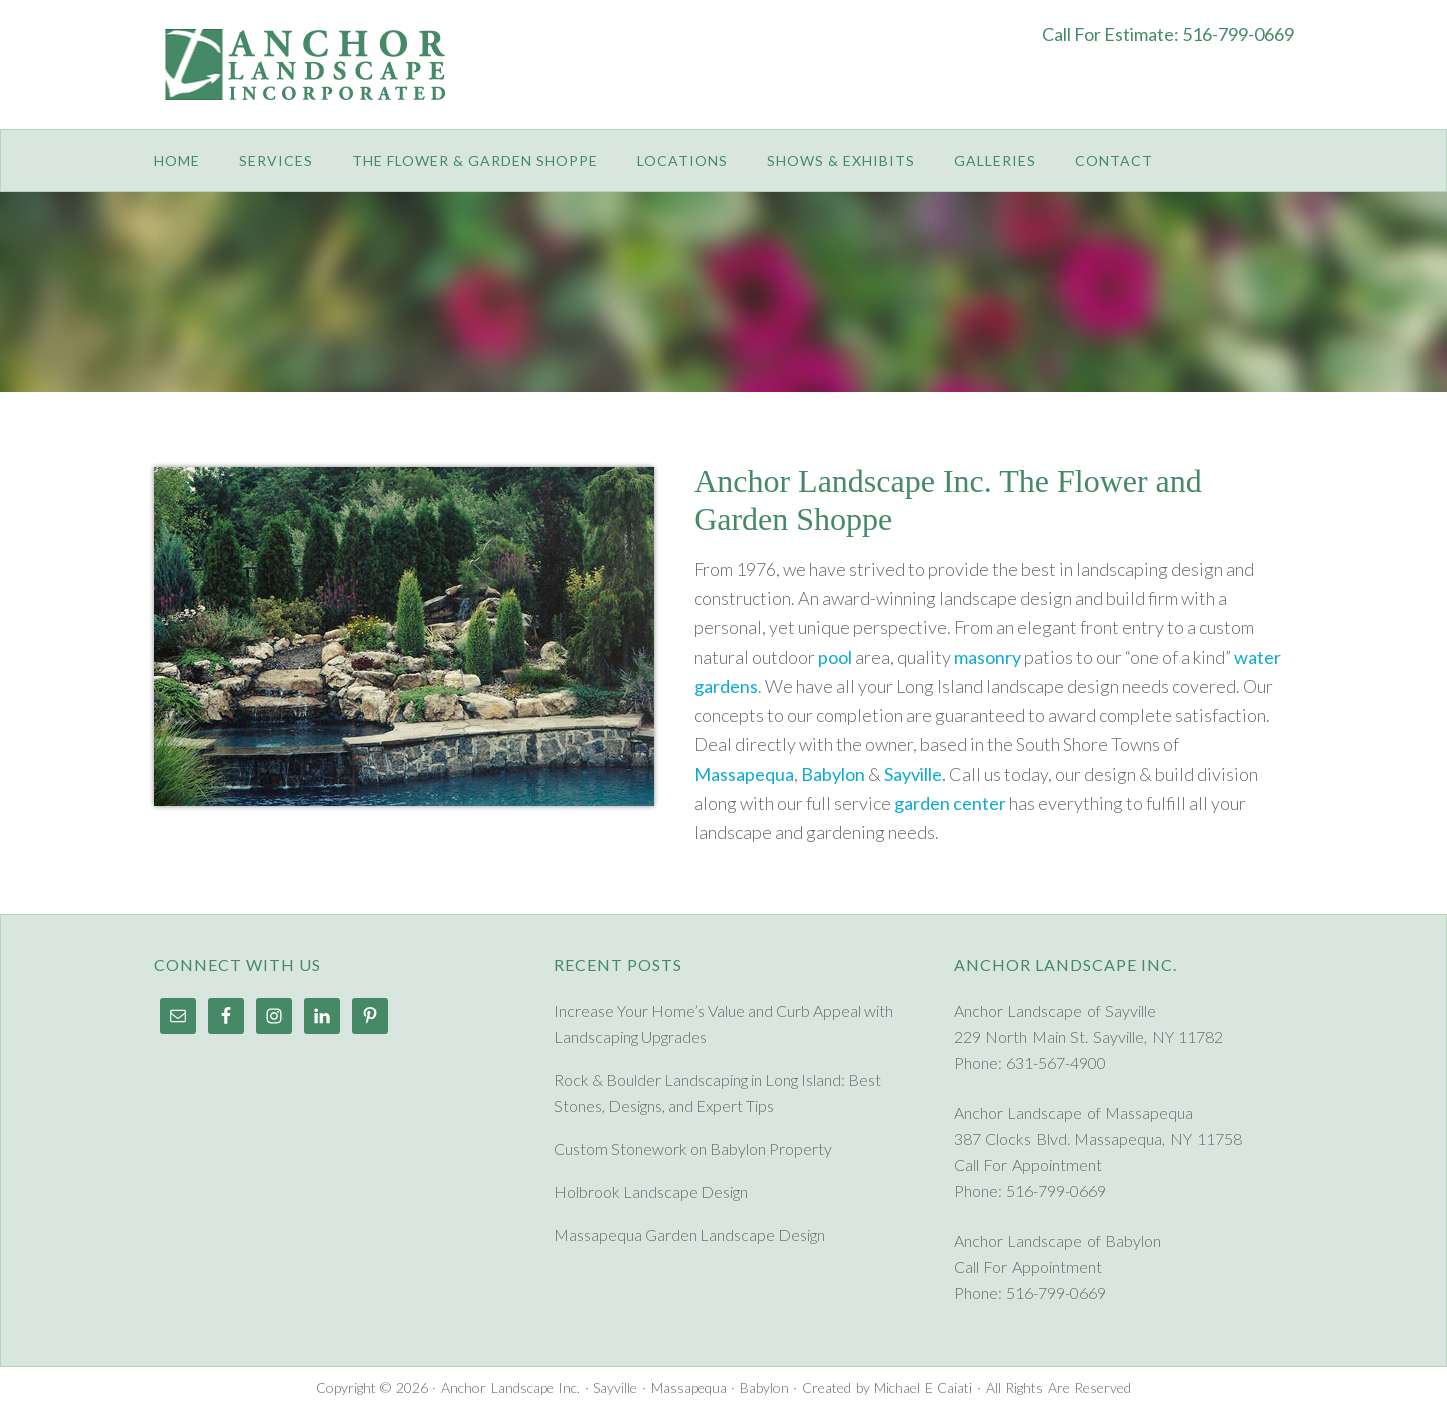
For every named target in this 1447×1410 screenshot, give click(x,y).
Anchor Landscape (313, 80)
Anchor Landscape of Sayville (1055, 1010)
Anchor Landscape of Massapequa (1074, 1112)
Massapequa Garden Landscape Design (689, 1234)
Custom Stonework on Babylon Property (693, 1148)
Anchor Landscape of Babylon (1058, 1240)
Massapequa (744, 774)
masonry (987, 657)
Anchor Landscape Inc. (510, 1387)
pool (835, 657)
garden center (950, 803)
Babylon (833, 774)
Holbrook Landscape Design (651, 1191)
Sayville (615, 1387)
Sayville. (915, 774)
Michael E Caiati (923, 1387)
